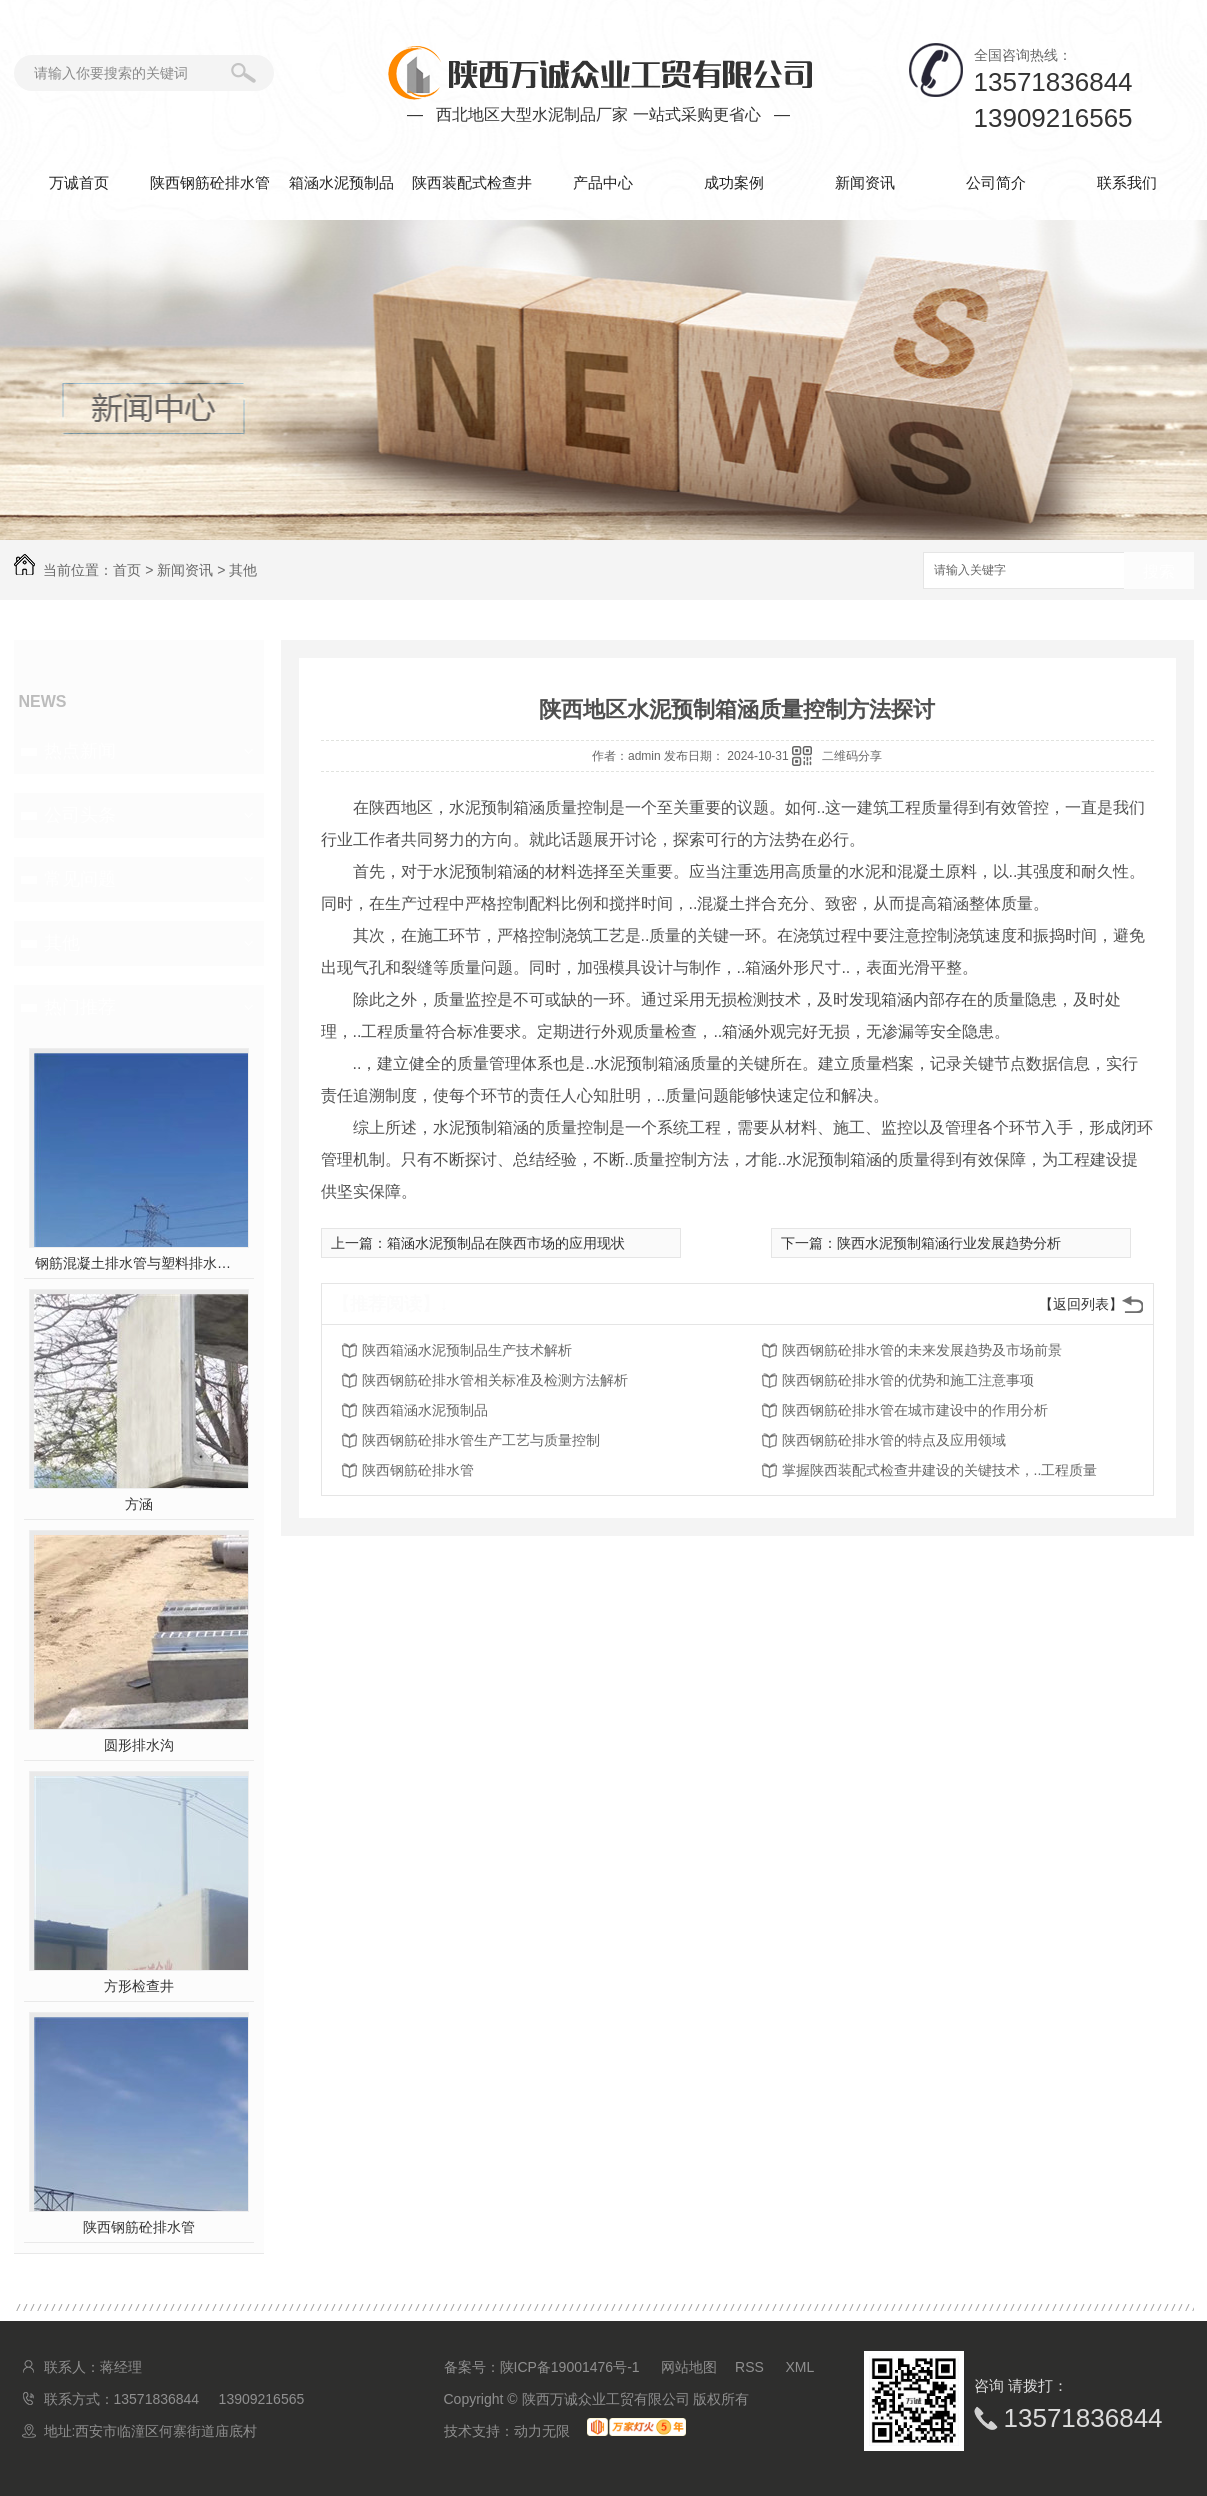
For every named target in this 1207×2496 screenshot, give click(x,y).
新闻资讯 (865, 182)
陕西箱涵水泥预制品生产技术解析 (467, 1350)
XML (800, 2367)
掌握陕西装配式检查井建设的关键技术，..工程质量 (940, 1470)
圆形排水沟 (139, 1745)
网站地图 (689, 2367)
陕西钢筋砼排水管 (210, 182)
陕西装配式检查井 (472, 182)
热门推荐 (80, 1007)
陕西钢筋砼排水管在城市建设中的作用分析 (915, 1410)
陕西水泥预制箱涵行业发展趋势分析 (949, 1243)
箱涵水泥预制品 (341, 182)
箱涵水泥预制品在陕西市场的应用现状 (506, 1243)
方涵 (139, 1504)
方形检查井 (139, 1986)
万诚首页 (79, 182)
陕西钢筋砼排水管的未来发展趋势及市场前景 (922, 1350)
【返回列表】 (1081, 1304)
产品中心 (603, 182)
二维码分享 (852, 756)
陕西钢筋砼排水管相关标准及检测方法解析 (495, 1380)
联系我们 (1127, 182)
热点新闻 (80, 751)
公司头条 (80, 815)
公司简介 (996, 182)
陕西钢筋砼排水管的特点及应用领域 (894, 1440)
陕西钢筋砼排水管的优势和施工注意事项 (908, 1380)
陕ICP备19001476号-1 (570, 2367)
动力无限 (542, 2431)
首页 (127, 570)
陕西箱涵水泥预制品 (425, 1410)
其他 (243, 570)
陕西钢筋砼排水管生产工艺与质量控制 (481, 1440)
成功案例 (734, 182)
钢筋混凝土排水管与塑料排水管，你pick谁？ (138, 1263)
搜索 (1159, 571)
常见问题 (80, 879)
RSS (751, 2367)
